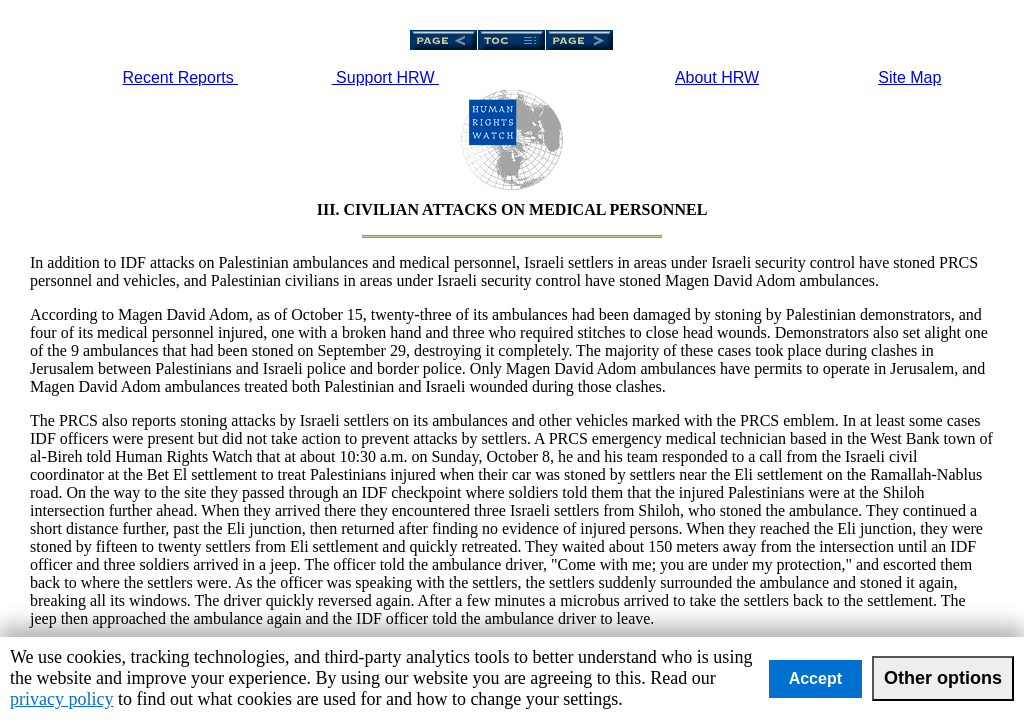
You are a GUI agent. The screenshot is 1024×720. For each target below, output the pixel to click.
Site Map (909, 77)
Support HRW (385, 77)
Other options (943, 678)
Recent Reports (181, 77)
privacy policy (61, 699)
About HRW (717, 77)
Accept (815, 678)
